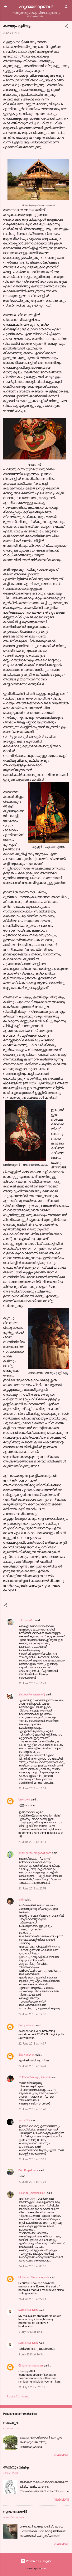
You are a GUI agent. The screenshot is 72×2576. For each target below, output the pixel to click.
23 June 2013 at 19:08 (32, 2182)
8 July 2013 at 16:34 (30, 2354)
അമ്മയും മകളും (16, 2467)
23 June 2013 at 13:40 (32, 2109)
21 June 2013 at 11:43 (32, 1683)
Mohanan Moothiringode (33, 2277)
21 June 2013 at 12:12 (32, 1788)
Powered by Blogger (36, 2561)
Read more (61, 2455)
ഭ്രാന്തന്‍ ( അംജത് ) (31, 1694)
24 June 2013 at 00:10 (32, 2266)
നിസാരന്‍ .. (26, 1620)
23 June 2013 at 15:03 (32, 2159)
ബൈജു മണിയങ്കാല (32, 2193)
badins (44, 2568)
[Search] (66, 8)
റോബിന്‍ (24, 2120)
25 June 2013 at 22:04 (32, 2299)
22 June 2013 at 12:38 (32, 2014)
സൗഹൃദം (11, 2422)
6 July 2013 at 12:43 (30, 2332)
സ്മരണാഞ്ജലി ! (15, 2511)
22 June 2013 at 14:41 (32, 2066)
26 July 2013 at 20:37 (31, 2387)
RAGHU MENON (28, 2310)
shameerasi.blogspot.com (34, 1853)
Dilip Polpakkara (28, 2170)
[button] (66, 27)
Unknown (24, 1799)
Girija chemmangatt (30, 2365)
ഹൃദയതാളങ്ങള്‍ (36, 6)
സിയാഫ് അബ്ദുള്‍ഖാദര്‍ (34, 2077)
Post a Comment (18, 2396)
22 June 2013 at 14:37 (32, 2043)
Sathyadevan (26, 2025)
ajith (21, 1899)
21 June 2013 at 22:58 (32, 1888)
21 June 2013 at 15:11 (32, 1842)
